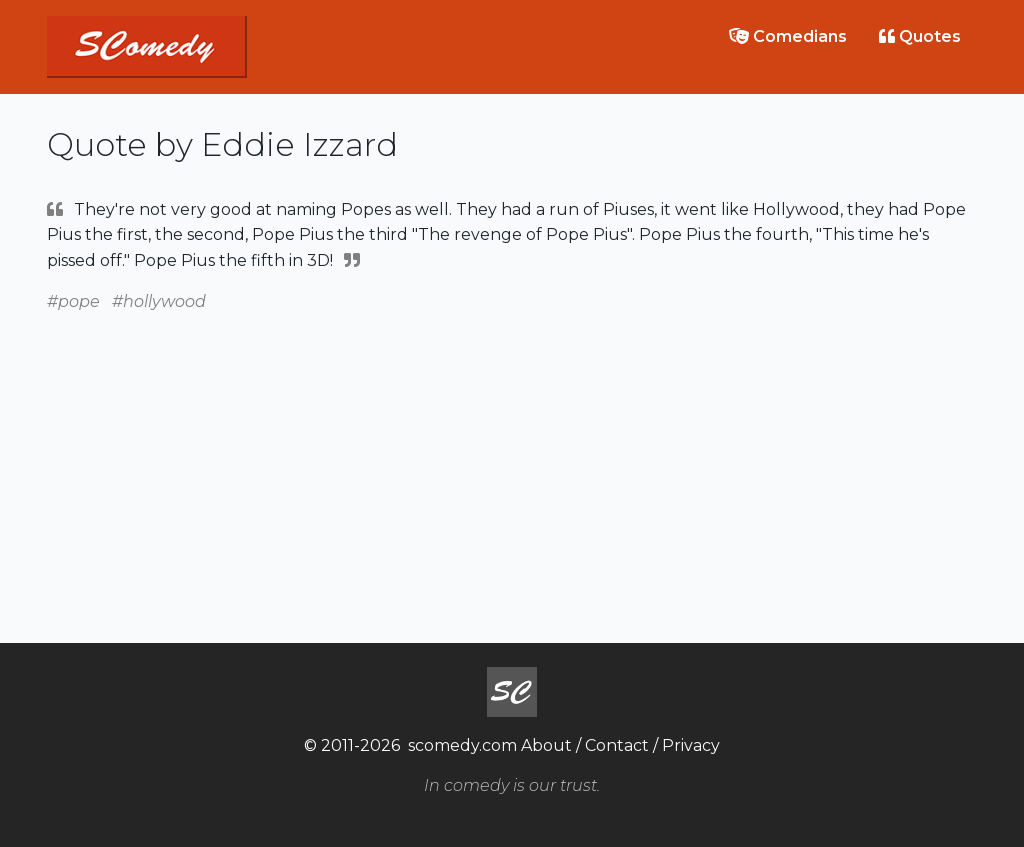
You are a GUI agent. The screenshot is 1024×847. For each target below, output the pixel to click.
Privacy (691, 745)
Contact (617, 745)
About (546, 745)
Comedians (788, 36)
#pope (73, 301)
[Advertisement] (512, 455)
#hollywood (159, 301)
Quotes (920, 36)
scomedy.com (462, 745)
